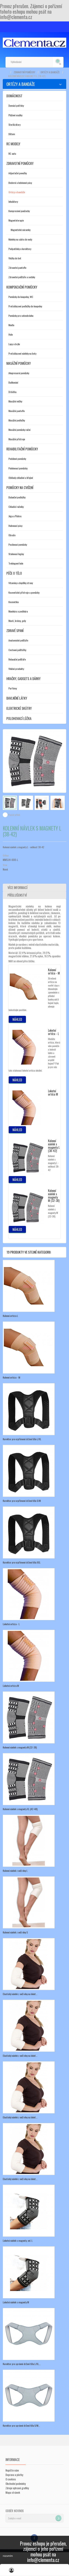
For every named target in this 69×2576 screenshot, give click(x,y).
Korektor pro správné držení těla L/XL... (21, 2364)
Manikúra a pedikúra (18, 611)
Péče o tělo (14, 573)
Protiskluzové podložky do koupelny (25, 306)
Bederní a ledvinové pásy (20, 183)
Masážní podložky (16, 420)
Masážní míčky (15, 401)
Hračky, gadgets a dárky (23, 678)
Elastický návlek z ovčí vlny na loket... (20, 1994)
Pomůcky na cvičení (19, 487)
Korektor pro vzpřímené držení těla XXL (21, 1562)
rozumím (8, 2555)
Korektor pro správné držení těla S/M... (21, 2425)
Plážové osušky (15, 115)
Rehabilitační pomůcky (22, 449)
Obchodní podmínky (16, 2483)
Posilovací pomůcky (17, 544)
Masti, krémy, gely (17, 621)
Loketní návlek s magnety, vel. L (18, 2240)
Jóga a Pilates (15, 516)
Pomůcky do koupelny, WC (20, 297)
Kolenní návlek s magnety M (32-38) (53, 1195)
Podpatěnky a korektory (19, 249)
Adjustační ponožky (17, 173)
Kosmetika (13, 602)
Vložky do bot (14, 258)
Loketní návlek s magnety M (16, 2302)
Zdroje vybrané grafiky (17, 2488)
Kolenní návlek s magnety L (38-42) (54, 1146)
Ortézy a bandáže (50, 72)
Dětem (11, 134)
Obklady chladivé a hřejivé (20, 478)
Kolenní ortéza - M (54, 971)
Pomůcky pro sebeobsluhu (20, 316)
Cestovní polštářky (17, 650)
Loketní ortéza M (53, 1092)
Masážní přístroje (16, 439)
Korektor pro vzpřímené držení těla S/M (22, 1501)
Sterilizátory (14, 124)
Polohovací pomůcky (17, 468)
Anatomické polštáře (18, 640)
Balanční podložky (16, 497)
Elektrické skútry (19, 708)
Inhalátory (13, 201)
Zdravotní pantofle (17, 268)
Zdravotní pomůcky (24, 72)
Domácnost (14, 95)
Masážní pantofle (16, 411)
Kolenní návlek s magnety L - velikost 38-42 (53, 1163)
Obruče (11, 535)
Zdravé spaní (15, 630)
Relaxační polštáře (17, 659)
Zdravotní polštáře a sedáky (21, 277)
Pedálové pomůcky (17, 459)
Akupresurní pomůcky (18, 373)
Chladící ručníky (16, 507)
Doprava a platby (14, 2475)
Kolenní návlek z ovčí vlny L (15, 1871)
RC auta (12, 153)
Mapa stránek (13, 2492)
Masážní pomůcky (18, 363)
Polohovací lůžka (18, 718)
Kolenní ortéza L (10, 1316)
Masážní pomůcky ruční (19, 430)
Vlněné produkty (16, 669)
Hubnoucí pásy (15, 526)
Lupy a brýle (14, 344)
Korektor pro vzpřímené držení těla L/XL (22, 1439)
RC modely (13, 143)
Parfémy (12, 688)
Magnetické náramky (20, 230)
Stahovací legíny (16, 554)
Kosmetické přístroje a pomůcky (23, 592)
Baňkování (13, 382)
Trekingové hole (15, 563)
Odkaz (6, 855)
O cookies (11, 2479)
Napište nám (12, 2470)
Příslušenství (17, 895)
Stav (5, 865)
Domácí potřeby (16, 105)
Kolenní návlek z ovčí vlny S (15, 1932)
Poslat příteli (14, 815)
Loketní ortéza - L (53, 1032)
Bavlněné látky (16, 698)
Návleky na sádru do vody (20, 239)
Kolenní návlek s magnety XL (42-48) (20, 1809)
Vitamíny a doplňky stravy (20, 583)
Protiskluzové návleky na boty (22, 353)
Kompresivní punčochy (19, 211)
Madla (11, 325)
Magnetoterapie (16, 220)
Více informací (17, 887)
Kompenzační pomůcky (21, 287)
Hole (10, 334)
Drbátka (12, 392)
